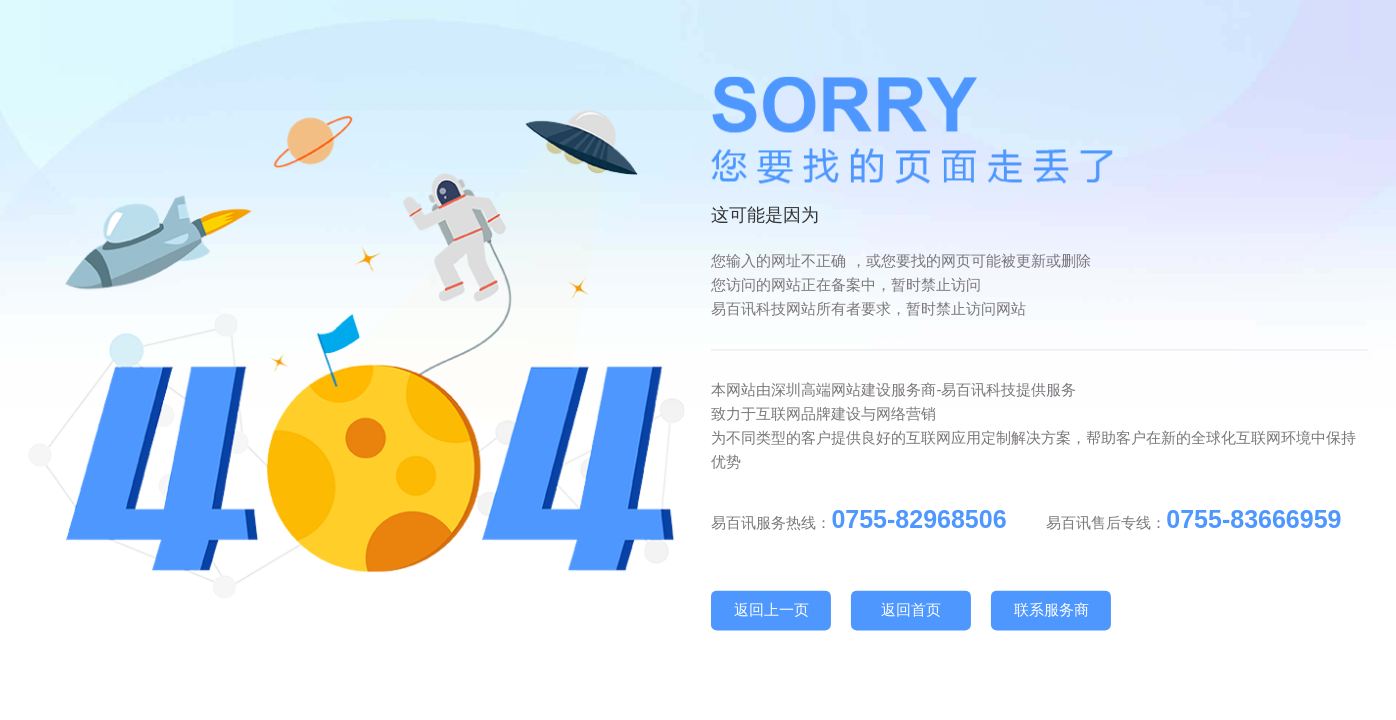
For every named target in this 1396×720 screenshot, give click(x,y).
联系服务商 (1051, 609)
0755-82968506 (918, 519)
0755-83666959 (1253, 519)
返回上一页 (771, 609)
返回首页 (911, 609)
